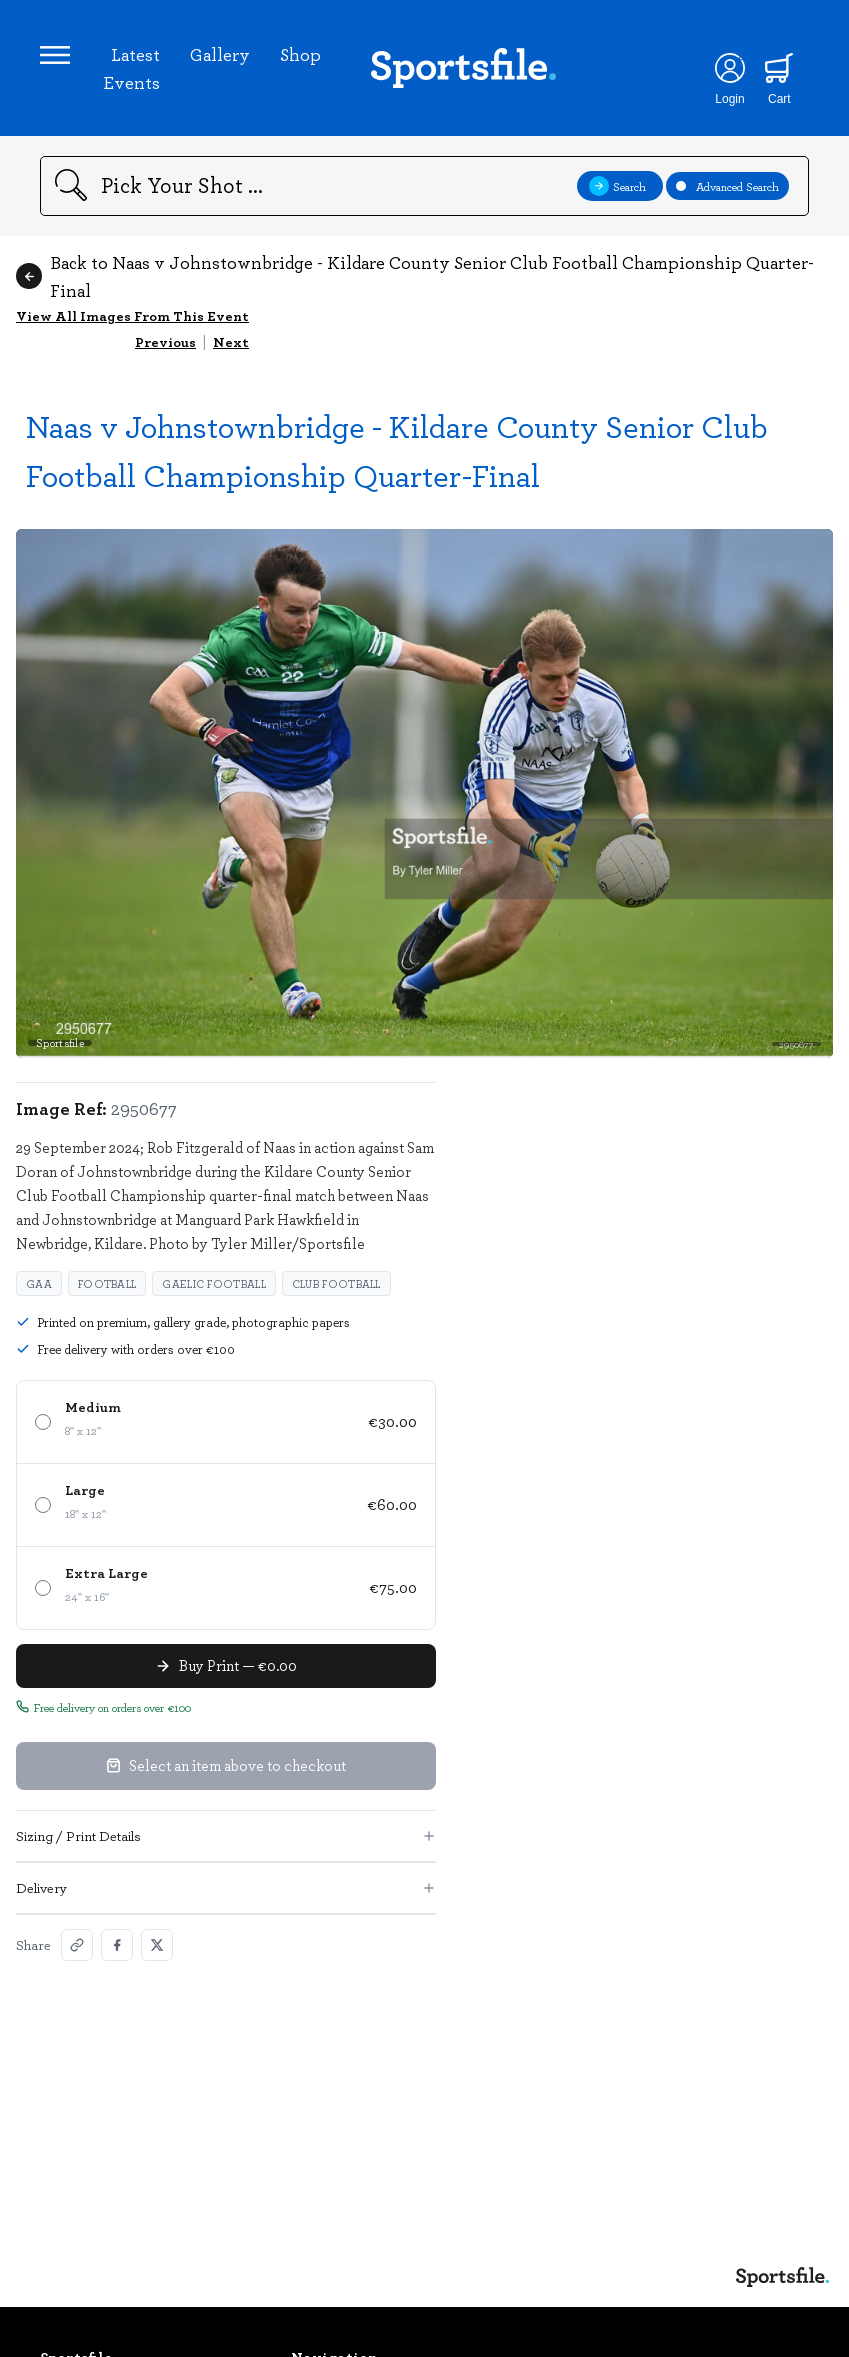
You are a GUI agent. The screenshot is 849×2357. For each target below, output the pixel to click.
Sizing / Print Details (226, 1835)
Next (231, 341)
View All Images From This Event (132, 315)
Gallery (220, 54)
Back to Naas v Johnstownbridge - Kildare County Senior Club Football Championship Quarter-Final (415, 276)
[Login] (729, 68)
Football (107, 1283)
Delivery (226, 1887)
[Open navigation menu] (55, 55)
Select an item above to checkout (226, 1765)
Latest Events (131, 68)
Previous (165, 341)
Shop (300, 54)
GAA (39, 1283)
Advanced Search (727, 186)
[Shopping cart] (779, 68)
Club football (336, 1283)
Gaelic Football (214, 1283)
